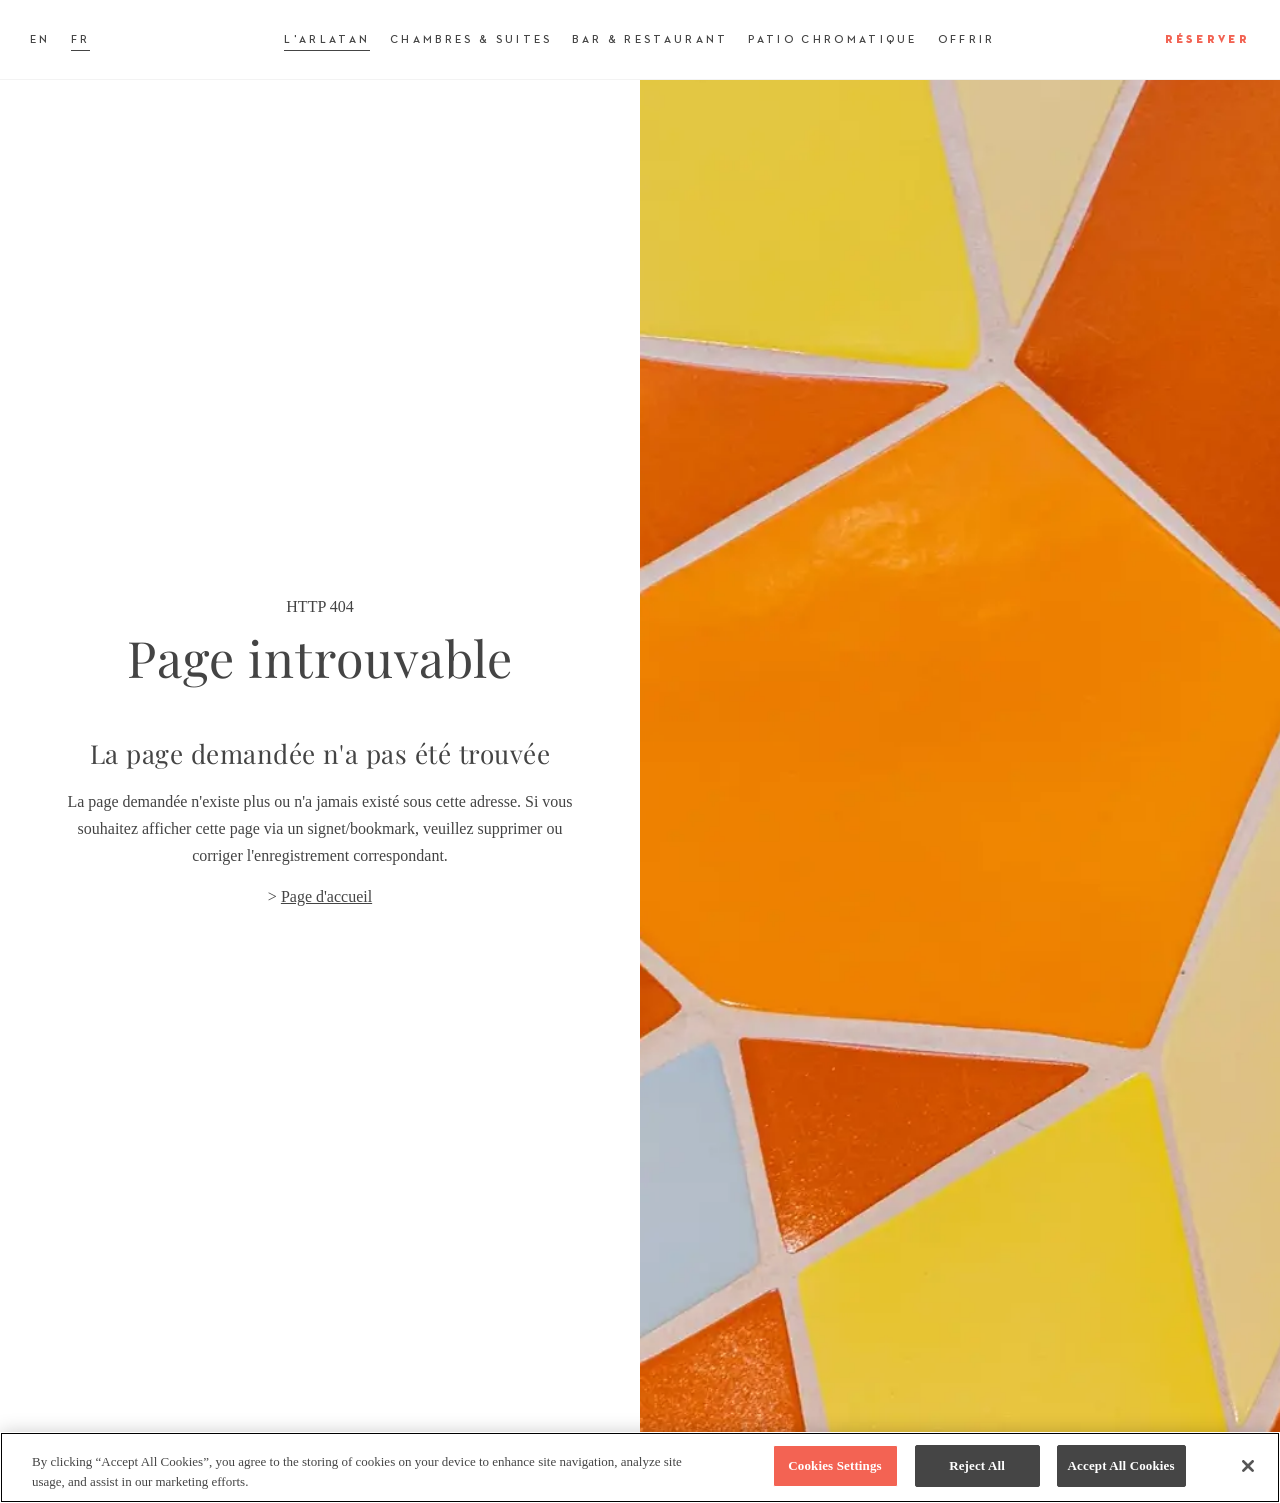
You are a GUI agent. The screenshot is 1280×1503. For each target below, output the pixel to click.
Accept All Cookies (1121, 1465)
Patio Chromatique (832, 39)
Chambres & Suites (471, 39)
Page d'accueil (326, 896)
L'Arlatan (327, 39)
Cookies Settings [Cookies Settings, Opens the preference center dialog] (834, 1465)
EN (40, 39)
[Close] (1248, 1466)
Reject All (977, 1465)
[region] (640, 1467)
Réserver (1208, 39)
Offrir (967, 39)
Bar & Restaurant (650, 39)
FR (81, 39)
